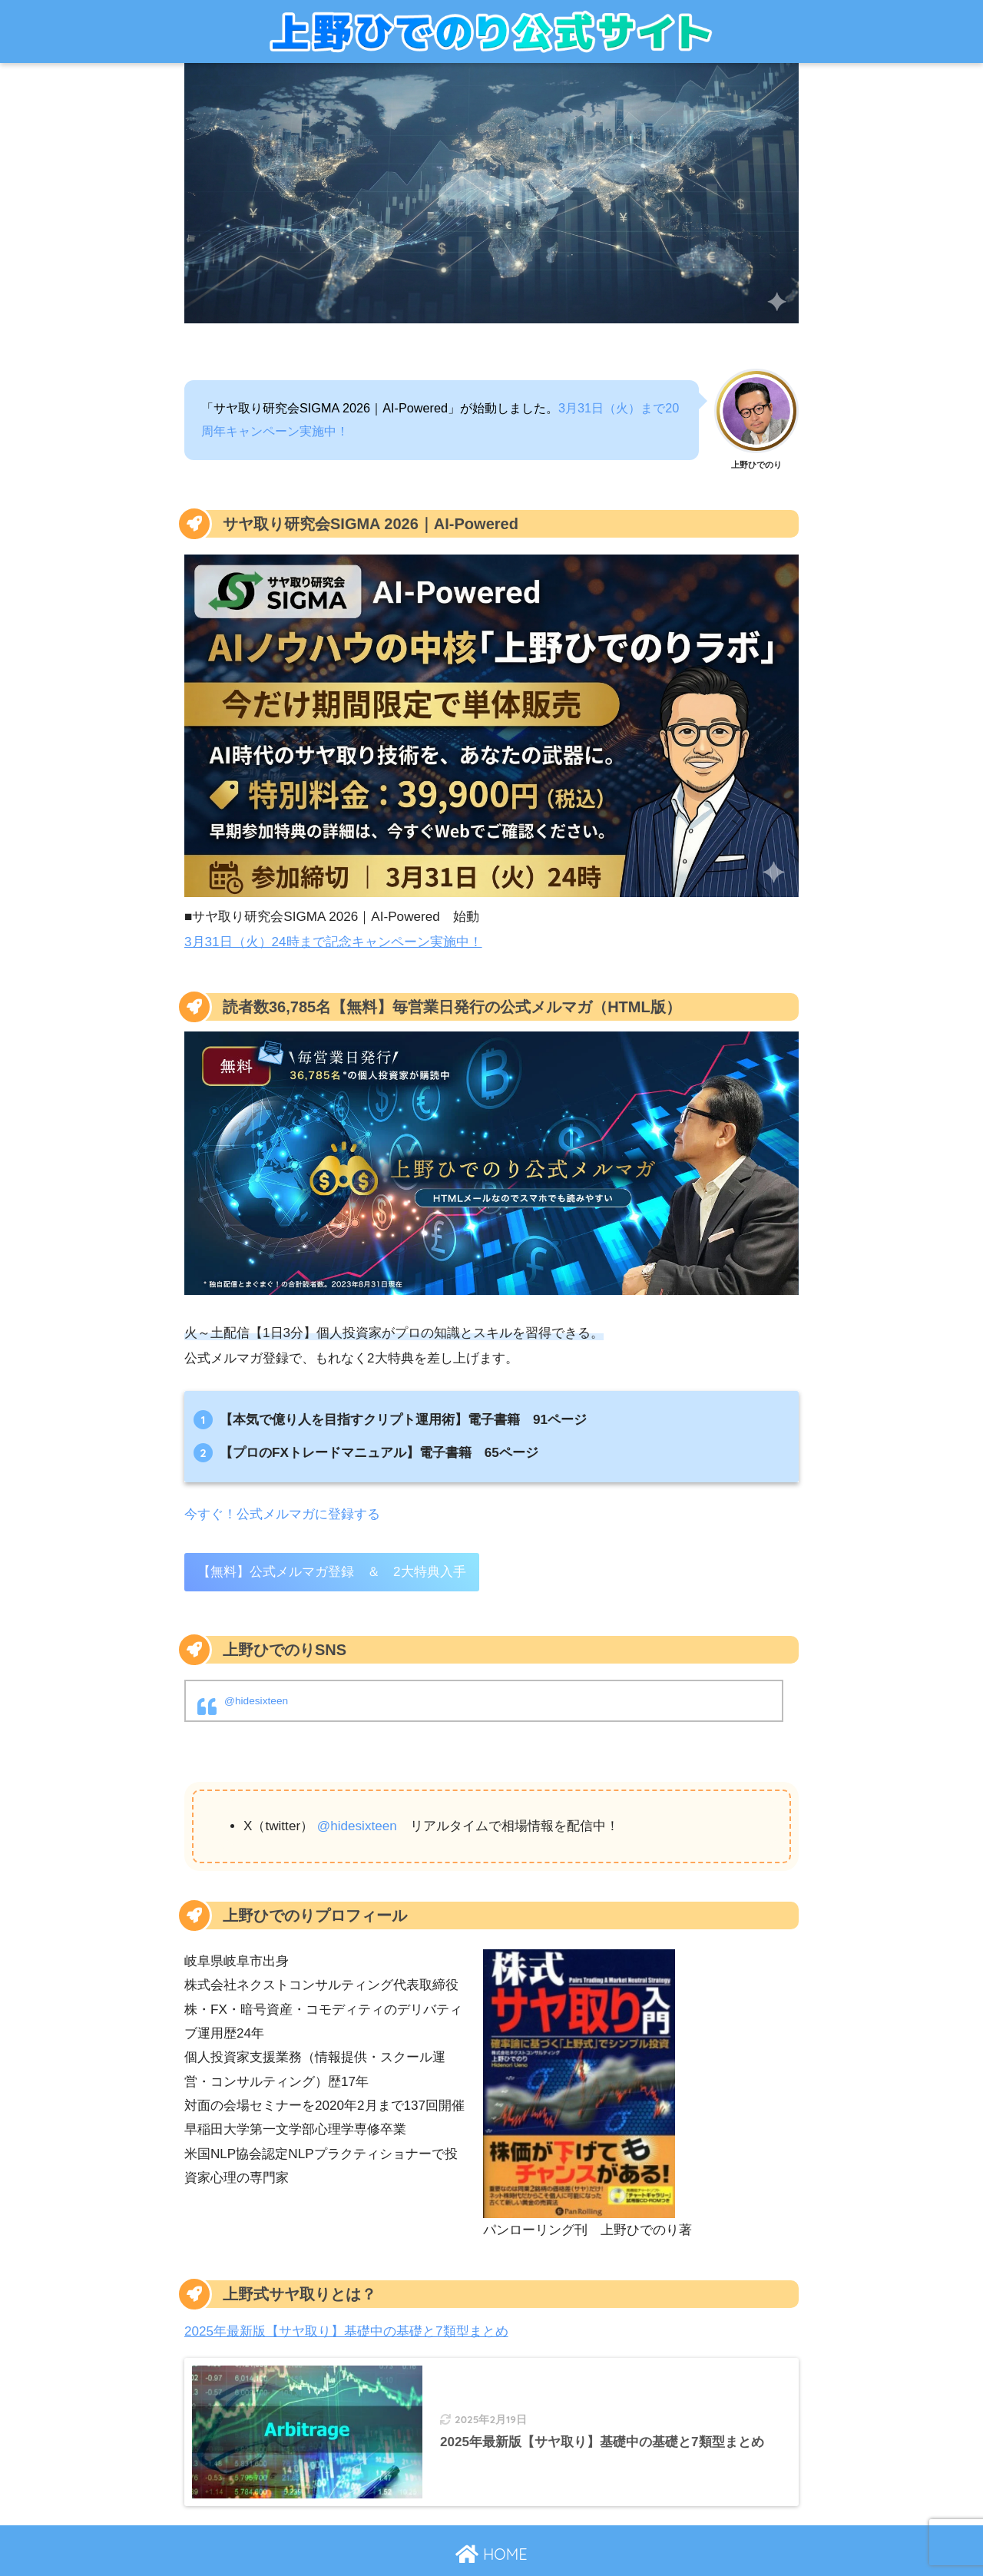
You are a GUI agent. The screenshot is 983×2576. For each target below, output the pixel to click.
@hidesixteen (256, 1701)
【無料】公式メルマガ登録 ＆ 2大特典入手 (331, 1571)
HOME (491, 2554)
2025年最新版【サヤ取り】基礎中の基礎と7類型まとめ (346, 2331)
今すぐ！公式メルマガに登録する (282, 1514)
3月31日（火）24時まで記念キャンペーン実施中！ (333, 942)
